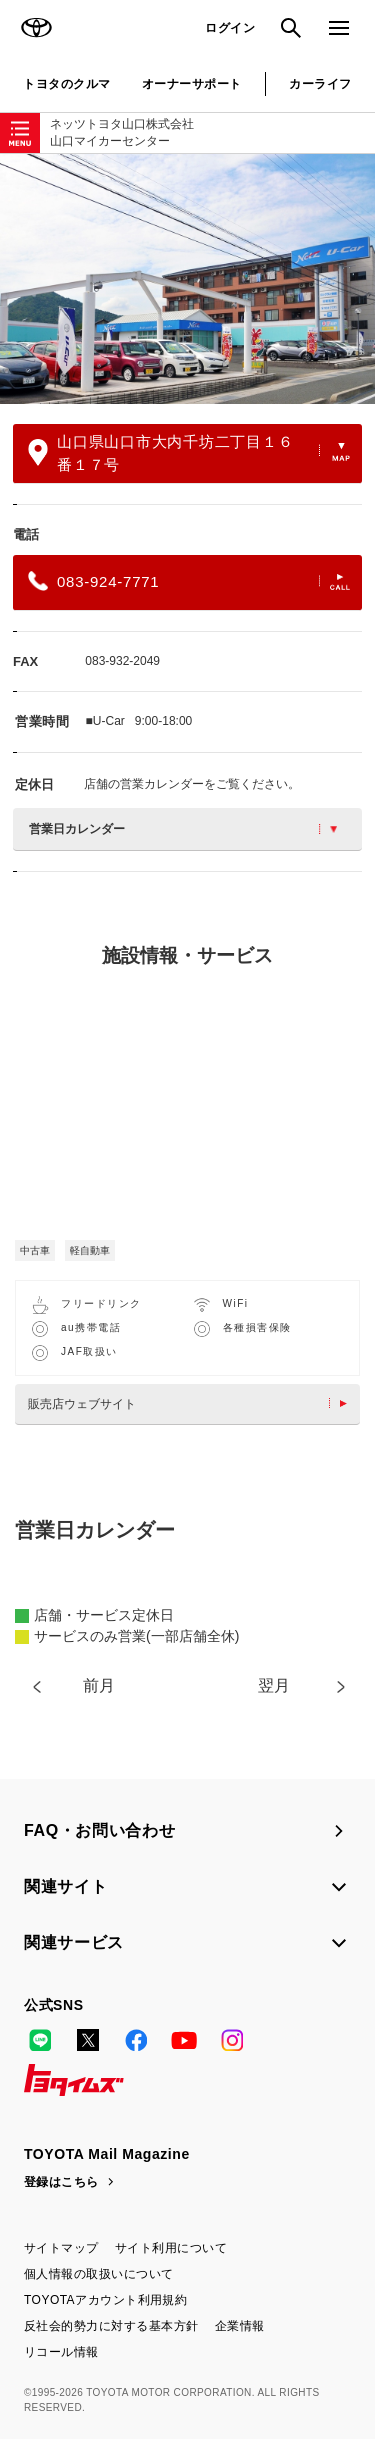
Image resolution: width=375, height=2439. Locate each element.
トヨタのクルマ (66, 84)
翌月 (274, 1685)
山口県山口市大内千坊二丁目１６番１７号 (189, 453)
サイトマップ (61, 2248)
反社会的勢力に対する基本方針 (111, 2326)
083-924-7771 (189, 581)
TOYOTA (36, 28)
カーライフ (320, 84)
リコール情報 (61, 2352)
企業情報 (240, 2326)
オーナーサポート (192, 84)
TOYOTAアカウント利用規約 (105, 2300)
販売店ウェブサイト (192, 1404)
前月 (99, 1685)
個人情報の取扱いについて (99, 2274)
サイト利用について (171, 2248)
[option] (187, 279)
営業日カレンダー (183, 829)
